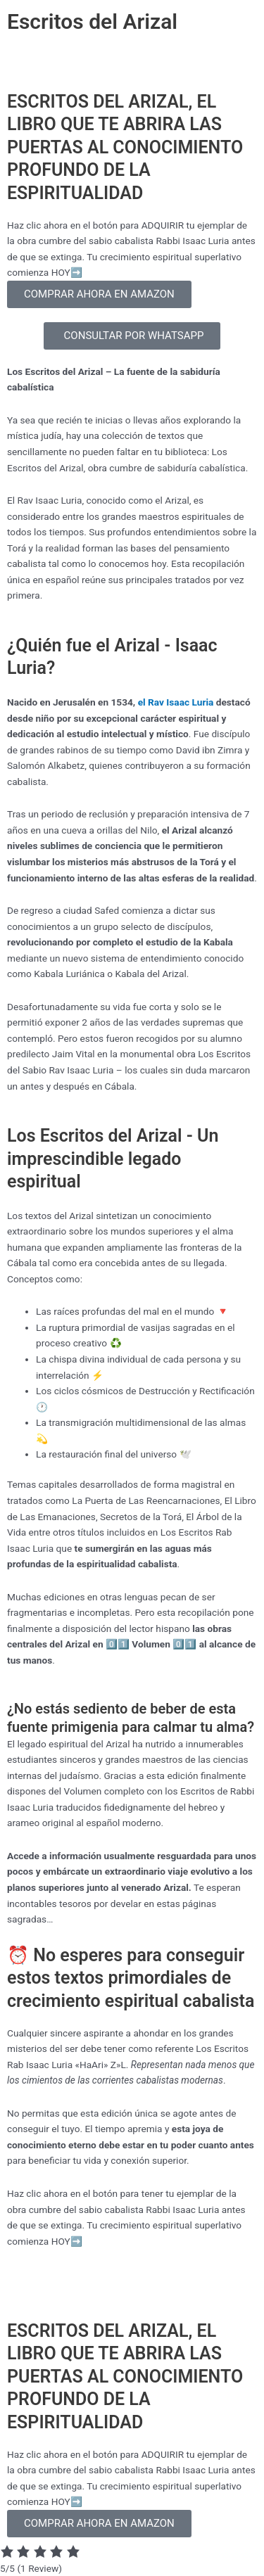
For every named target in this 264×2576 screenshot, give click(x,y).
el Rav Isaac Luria (176, 702)
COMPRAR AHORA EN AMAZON (99, 294)
